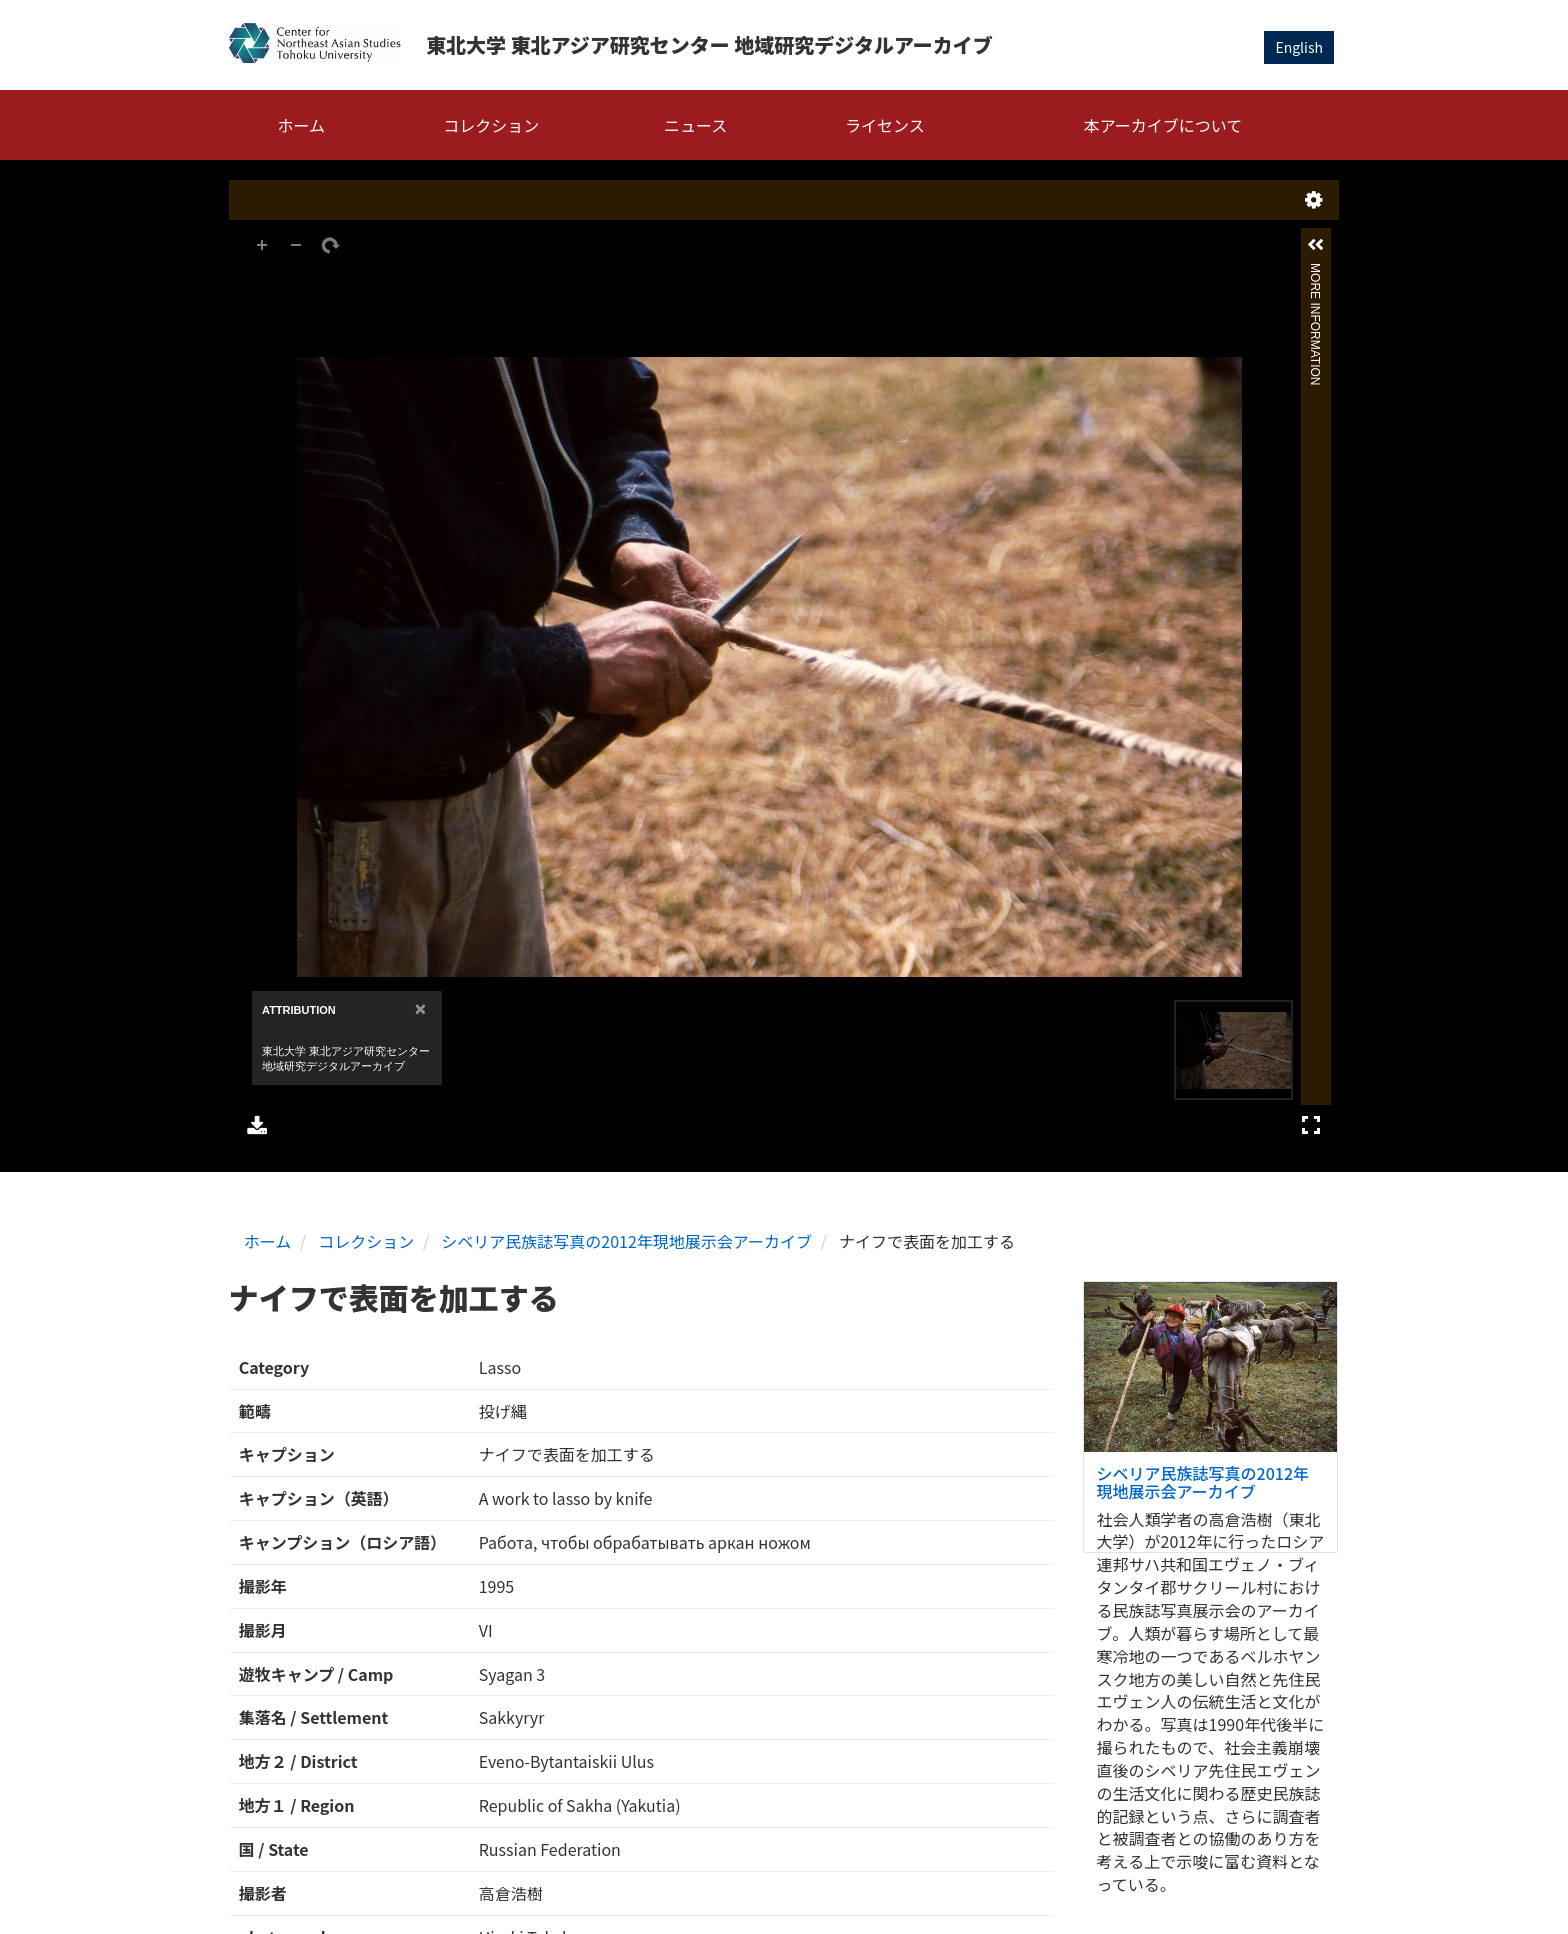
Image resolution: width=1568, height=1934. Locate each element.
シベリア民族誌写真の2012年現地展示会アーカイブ (626, 1241)
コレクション (491, 125)
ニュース (695, 125)
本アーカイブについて (1163, 125)
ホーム (302, 125)
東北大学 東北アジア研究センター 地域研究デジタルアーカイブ (709, 44)
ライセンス (885, 125)
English (1299, 47)
